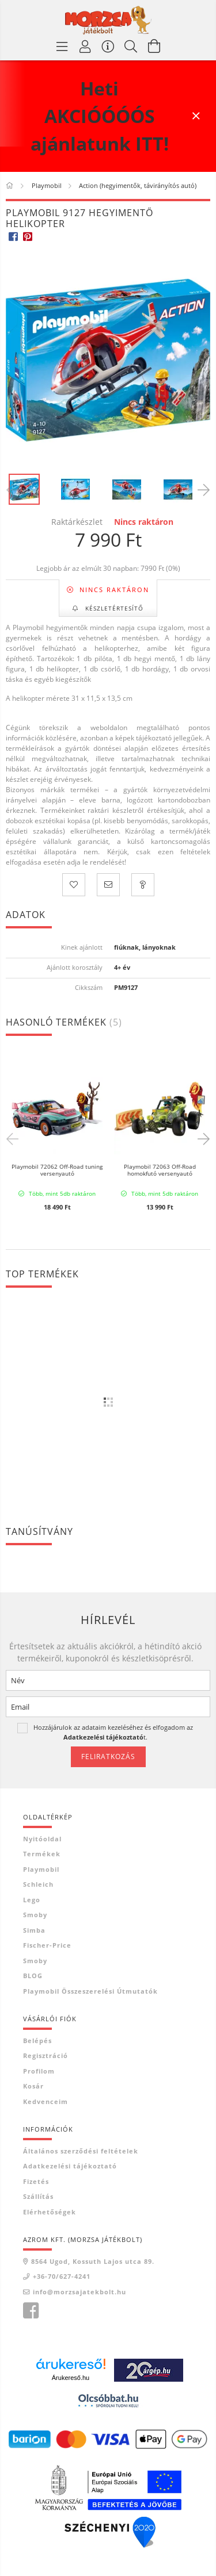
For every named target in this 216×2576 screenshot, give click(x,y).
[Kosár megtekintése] (154, 46)
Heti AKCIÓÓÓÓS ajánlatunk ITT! (100, 116)
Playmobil (41, 1869)
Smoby (35, 1914)
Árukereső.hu (70, 2377)
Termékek (41, 1853)
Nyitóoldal (42, 1838)
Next (201, 1138)
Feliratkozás (108, 1756)
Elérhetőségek (49, 2212)
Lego (31, 1899)
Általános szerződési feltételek (80, 2151)
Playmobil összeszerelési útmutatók (90, 1991)
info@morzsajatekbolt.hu (79, 2291)
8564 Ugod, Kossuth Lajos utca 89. (92, 2261)
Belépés (37, 2040)
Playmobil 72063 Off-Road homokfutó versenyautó (160, 1170)
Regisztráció (45, 2055)
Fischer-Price (47, 1945)
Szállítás (38, 2196)
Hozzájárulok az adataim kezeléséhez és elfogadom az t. (113, 1732)
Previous (14, 1138)
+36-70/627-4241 (61, 2276)
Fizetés (36, 2181)
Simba (34, 1930)
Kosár (33, 2086)
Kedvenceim (45, 2101)
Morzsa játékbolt (30, 2311)
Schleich (38, 1884)
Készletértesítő (113, 608)
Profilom (39, 2071)
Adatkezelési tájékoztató (70, 2166)
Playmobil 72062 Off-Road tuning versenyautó (57, 1170)
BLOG (33, 1975)
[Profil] (85, 46)
